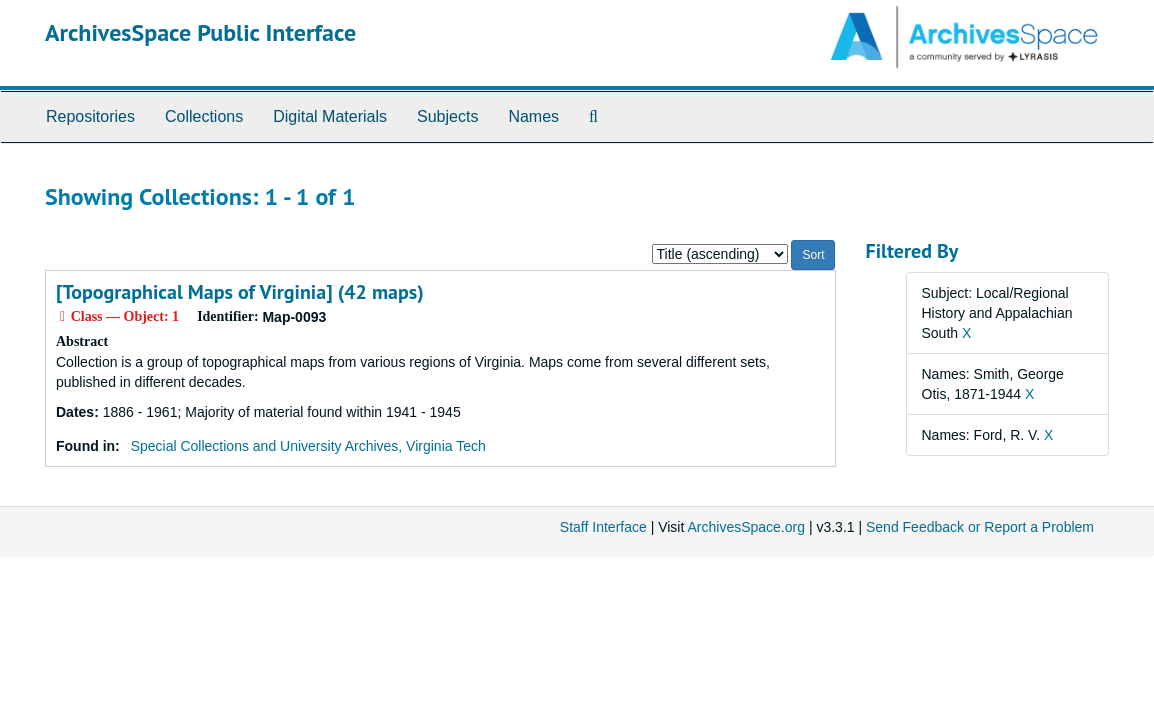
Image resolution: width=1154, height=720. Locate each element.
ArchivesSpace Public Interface (200, 32)
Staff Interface (603, 527)
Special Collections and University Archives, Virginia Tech (308, 446)
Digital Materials (330, 116)
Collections (204, 116)
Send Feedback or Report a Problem (980, 527)
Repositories (90, 116)
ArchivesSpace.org (746, 527)
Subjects (447, 116)
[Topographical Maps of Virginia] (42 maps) (240, 292)
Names (533, 116)
